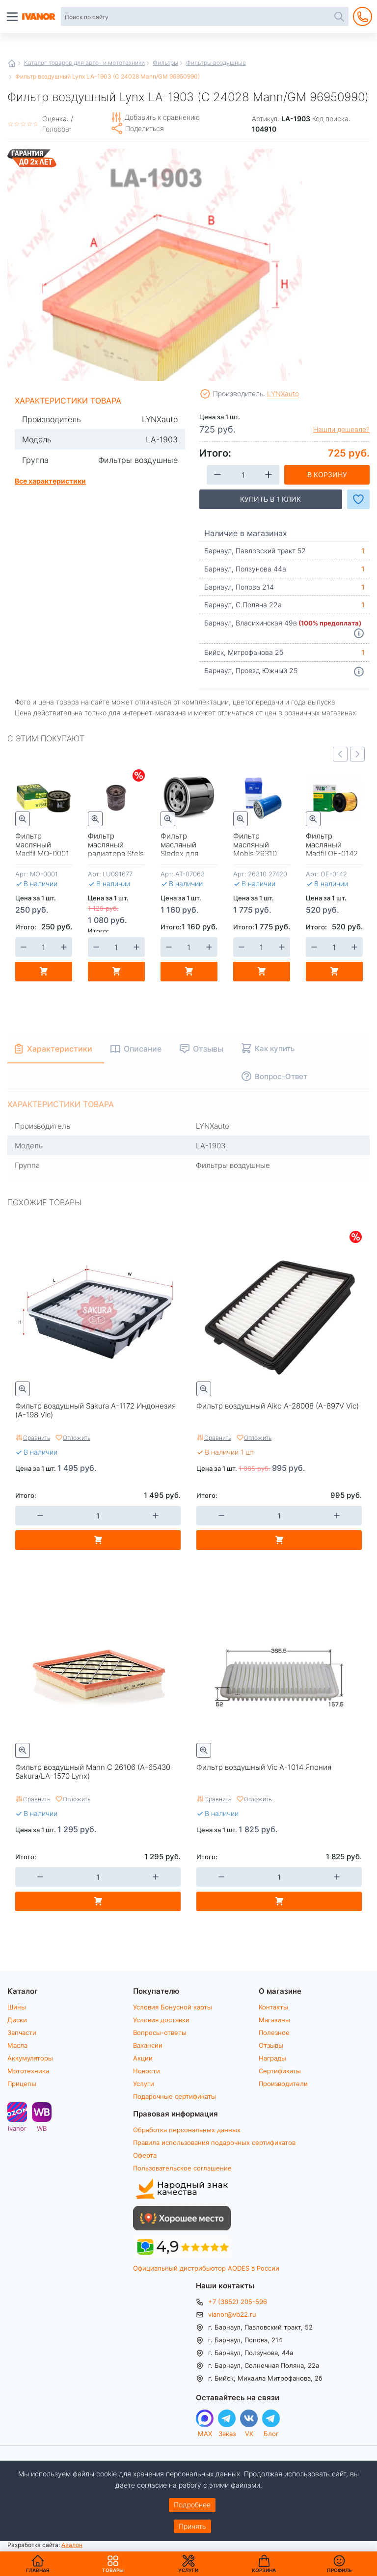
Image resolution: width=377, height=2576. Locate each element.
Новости (146, 2071)
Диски (17, 2020)
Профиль (339, 2570)
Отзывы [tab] (208, 1048)
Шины (16, 2007)
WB (42, 2128)
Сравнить (36, 1437)
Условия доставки (161, 2020)
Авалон (71, 2545)
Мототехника (28, 2071)
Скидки (139, 775)
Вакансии (147, 2045)
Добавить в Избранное (358, 499)
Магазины (274, 2020)
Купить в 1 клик (270, 499)
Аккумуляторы (30, 2058)
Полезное (274, 2032)
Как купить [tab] (275, 1048)
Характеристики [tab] (59, 1048)
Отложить (76, 1437)
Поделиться (144, 128)
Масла (17, 2045)
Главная (11, 63)
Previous (340, 754)
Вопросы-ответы (160, 2032)
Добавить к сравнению (162, 117)
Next (357, 754)
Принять (192, 2526)
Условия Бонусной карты (172, 2007)
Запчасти (21, 2032)
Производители (283, 2084)
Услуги (143, 2084)
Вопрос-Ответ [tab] (281, 1076)
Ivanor (17, 2128)
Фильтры (165, 62)
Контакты (273, 2007)
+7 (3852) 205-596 (237, 2301)
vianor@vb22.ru (232, 2314)
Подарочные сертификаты (174, 2096)
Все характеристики (50, 481)
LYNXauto (283, 393)
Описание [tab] (143, 1048)
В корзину (327, 474)
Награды (272, 2058)
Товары (113, 2564)
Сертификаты (280, 2071)
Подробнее (192, 2504)
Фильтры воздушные (216, 62)
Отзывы (271, 2045)
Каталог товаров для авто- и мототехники (84, 62)
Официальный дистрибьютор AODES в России (206, 2268)
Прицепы (21, 2084)
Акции (143, 2058)
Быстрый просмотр (22, 819)
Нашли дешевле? (341, 429)
